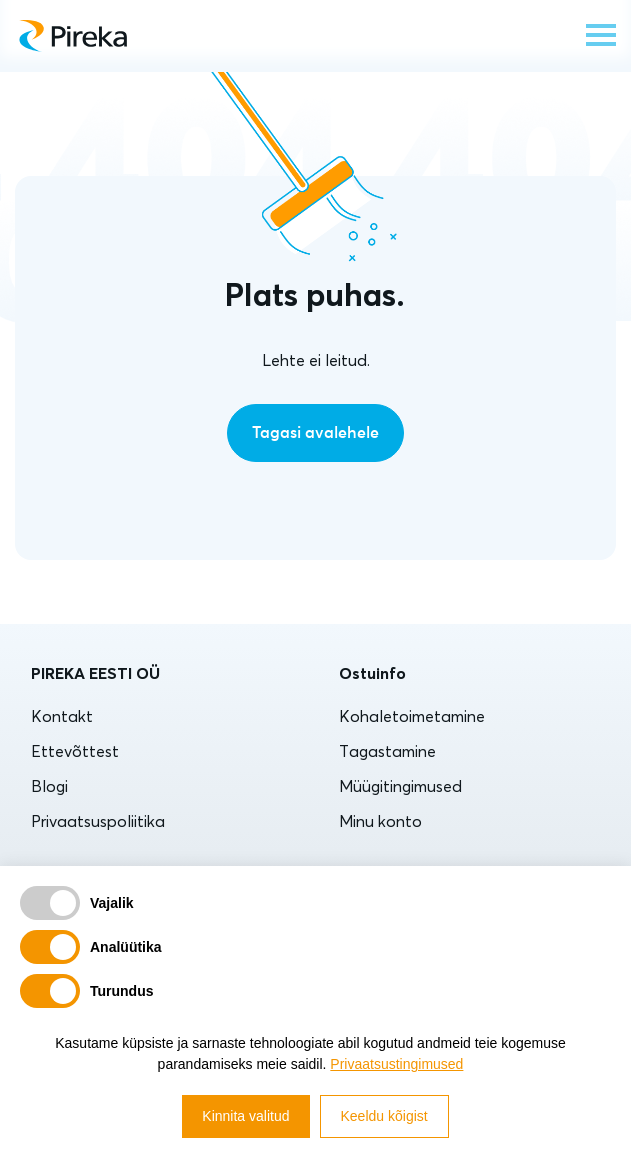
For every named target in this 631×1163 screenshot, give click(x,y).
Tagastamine (387, 751)
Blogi (49, 786)
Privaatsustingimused (396, 1064)
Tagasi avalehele (315, 433)
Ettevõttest (75, 751)
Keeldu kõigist (384, 1116)
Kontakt (62, 716)
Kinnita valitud (245, 1116)
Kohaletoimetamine (412, 716)
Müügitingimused (400, 786)
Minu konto (380, 821)
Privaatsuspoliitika (98, 821)
